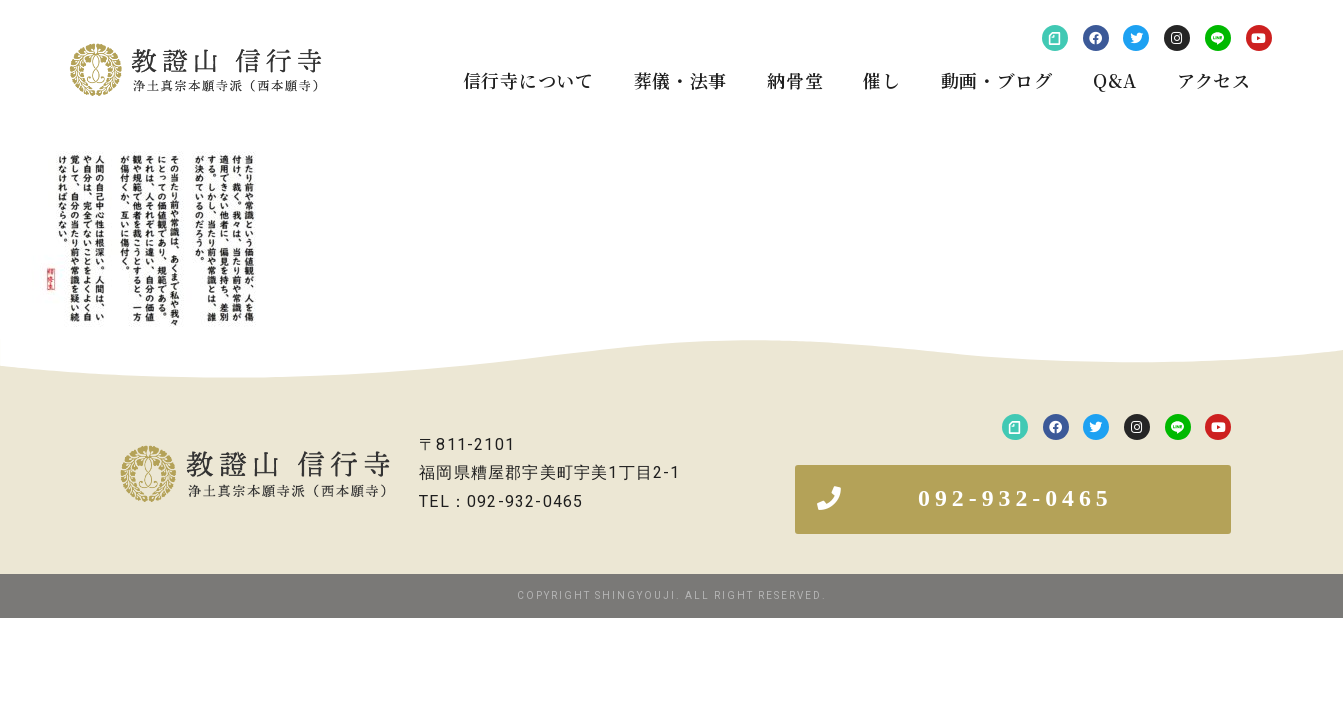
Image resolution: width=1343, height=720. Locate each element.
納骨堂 (795, 80)
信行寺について (528, 80)
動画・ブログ (997, 80)
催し (881, 80)
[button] (1013, 499)
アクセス (1214, 80)
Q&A (1115, 80)
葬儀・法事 (681, 80)
